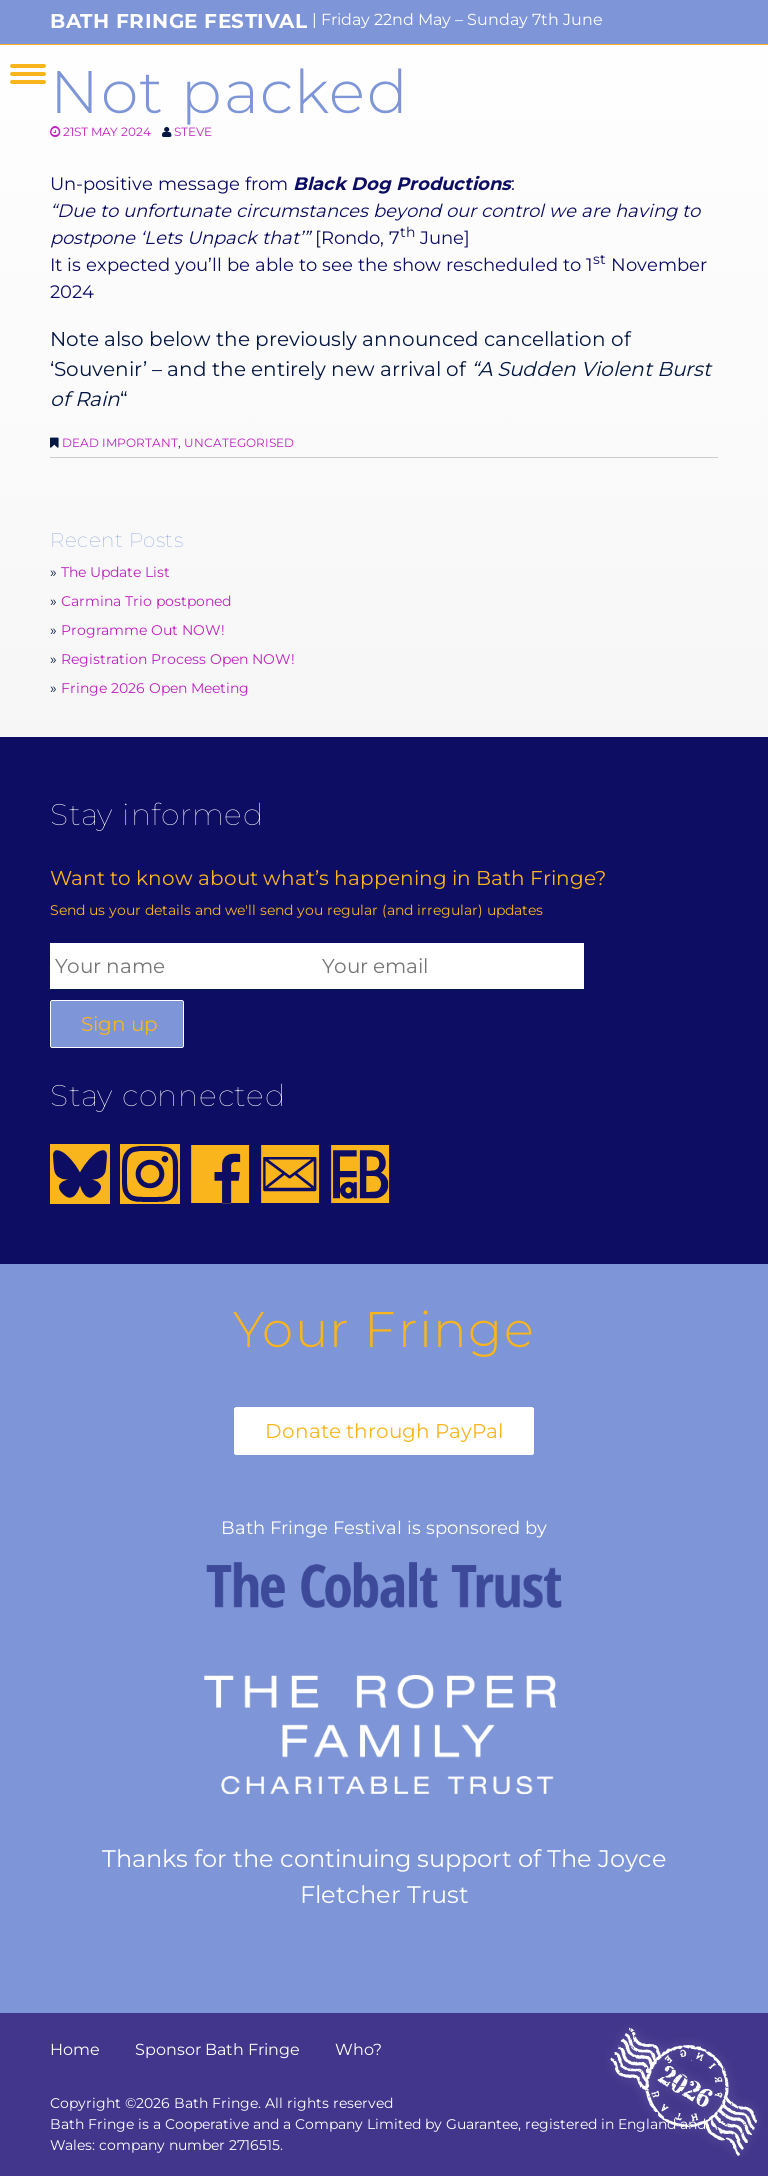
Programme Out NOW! (143, 630)
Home (75, 2049)
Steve (193, 131)
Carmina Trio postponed (146, 601)
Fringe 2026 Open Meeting (155, 688)
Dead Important (120, 442)
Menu (28, 74)
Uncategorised (239, 442)
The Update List (115, 572)
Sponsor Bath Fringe (217, 2049)
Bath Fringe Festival (178, 21)
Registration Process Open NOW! (178, 659)
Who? (358, 2049)
